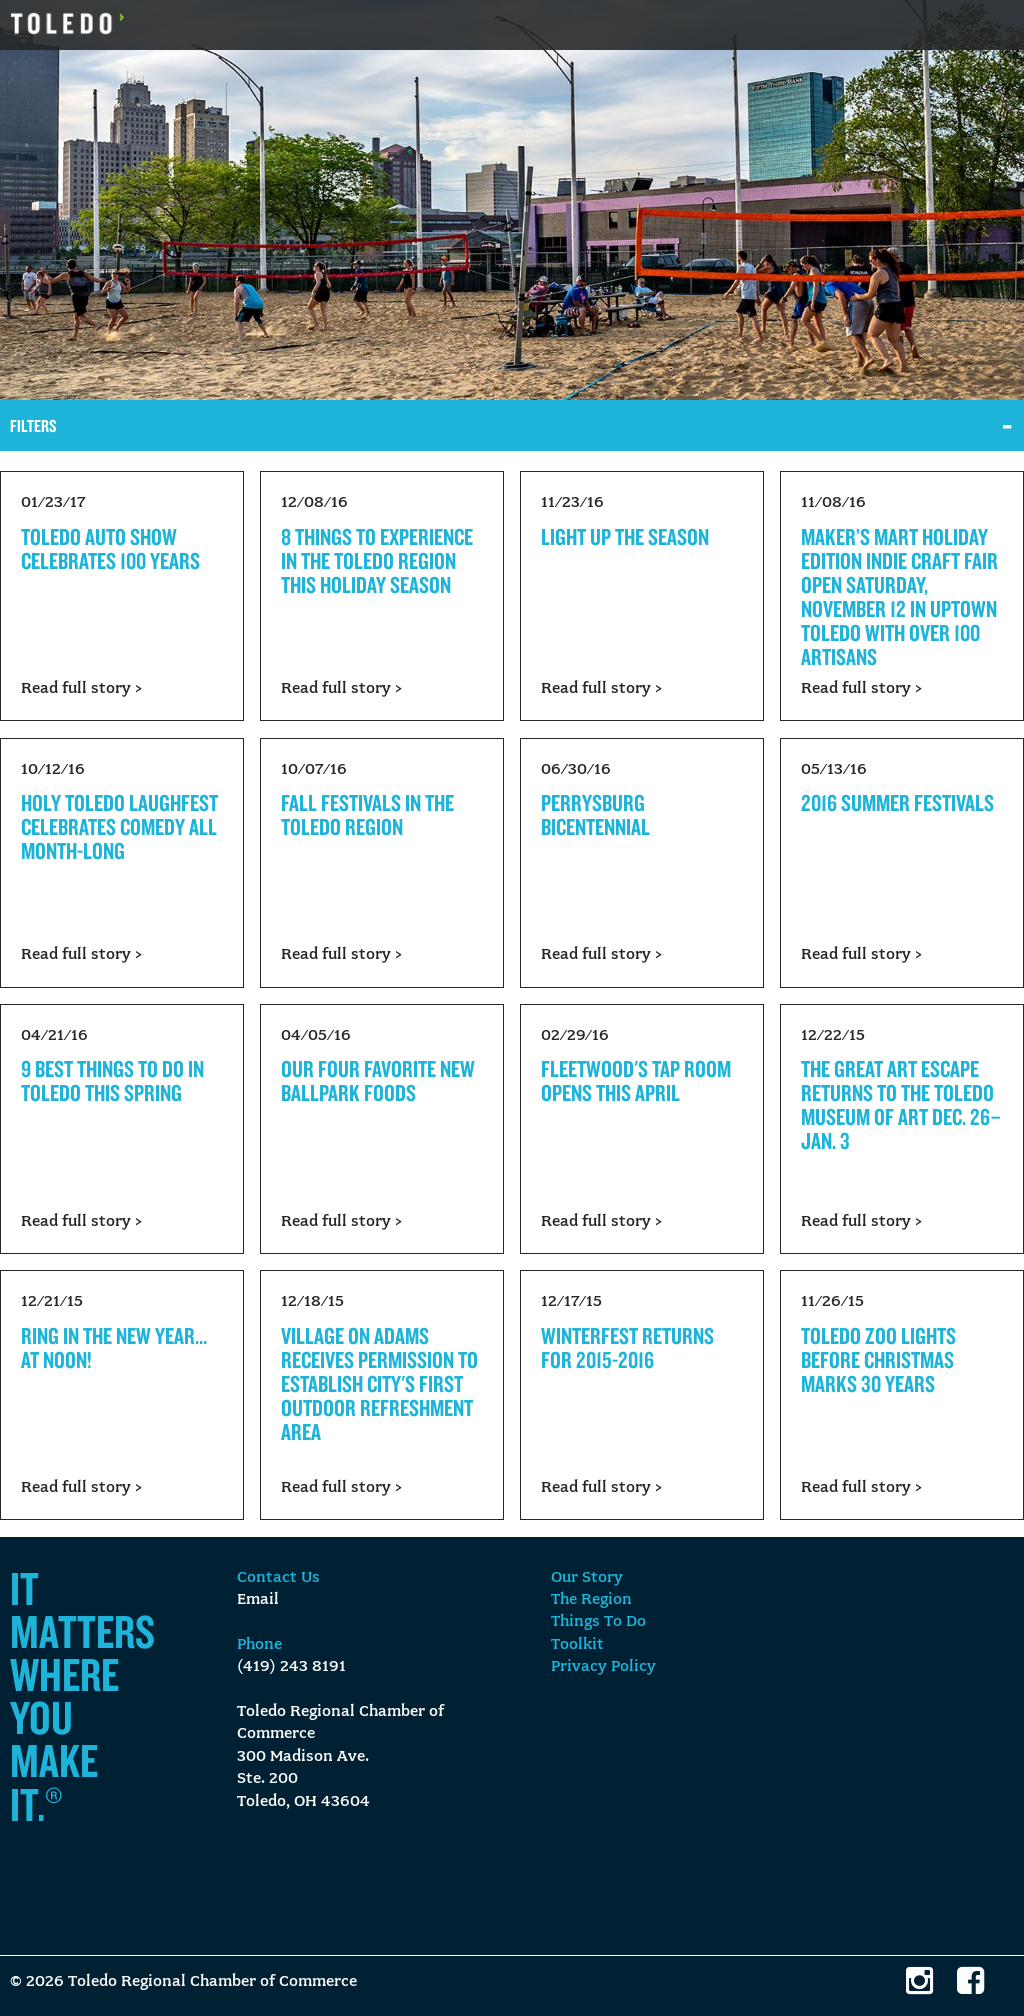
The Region (591, 1600)
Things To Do (598, 1622)
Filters (33, 425)
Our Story (587, 1578)
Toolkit (577, 1645)
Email (258, 1600)
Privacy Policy (603, 1667)
